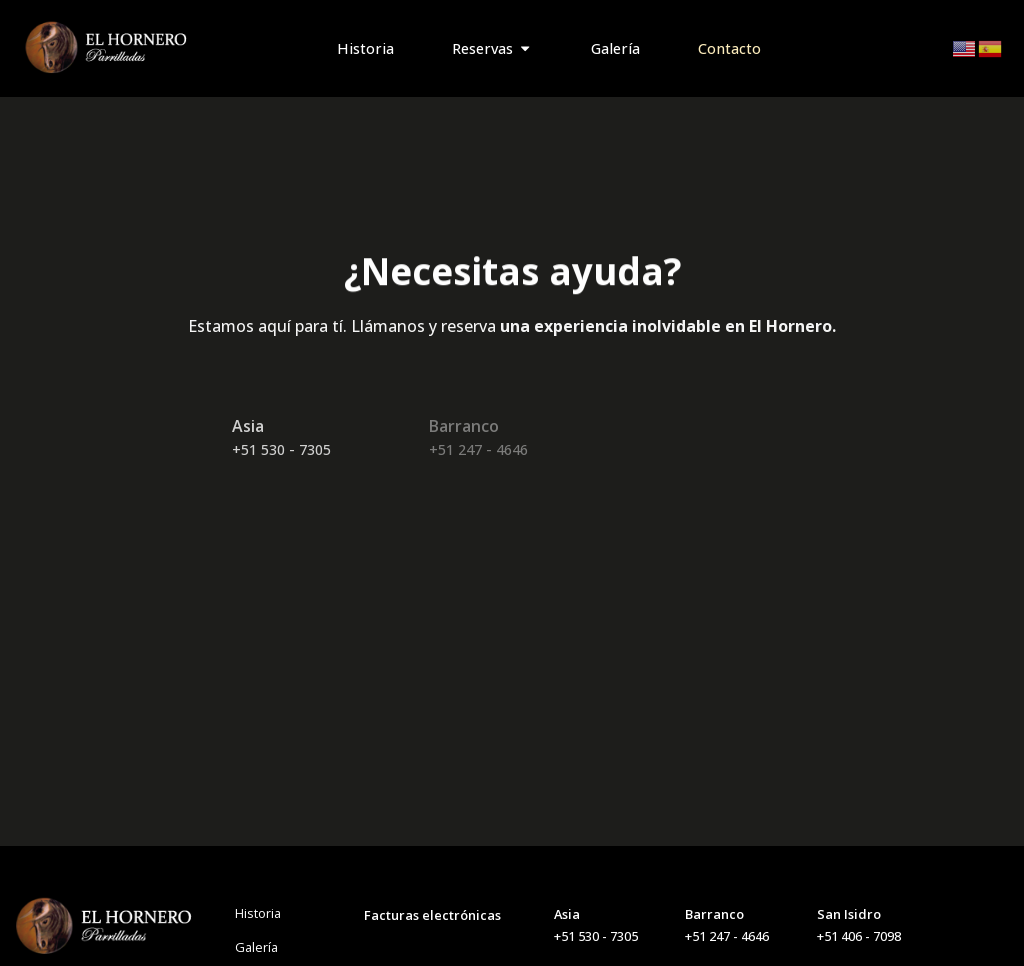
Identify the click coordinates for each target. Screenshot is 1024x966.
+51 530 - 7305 (281, 449)
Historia (258, 913)
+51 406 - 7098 (859, 936)
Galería (256, 947)
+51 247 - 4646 (478, 449)
